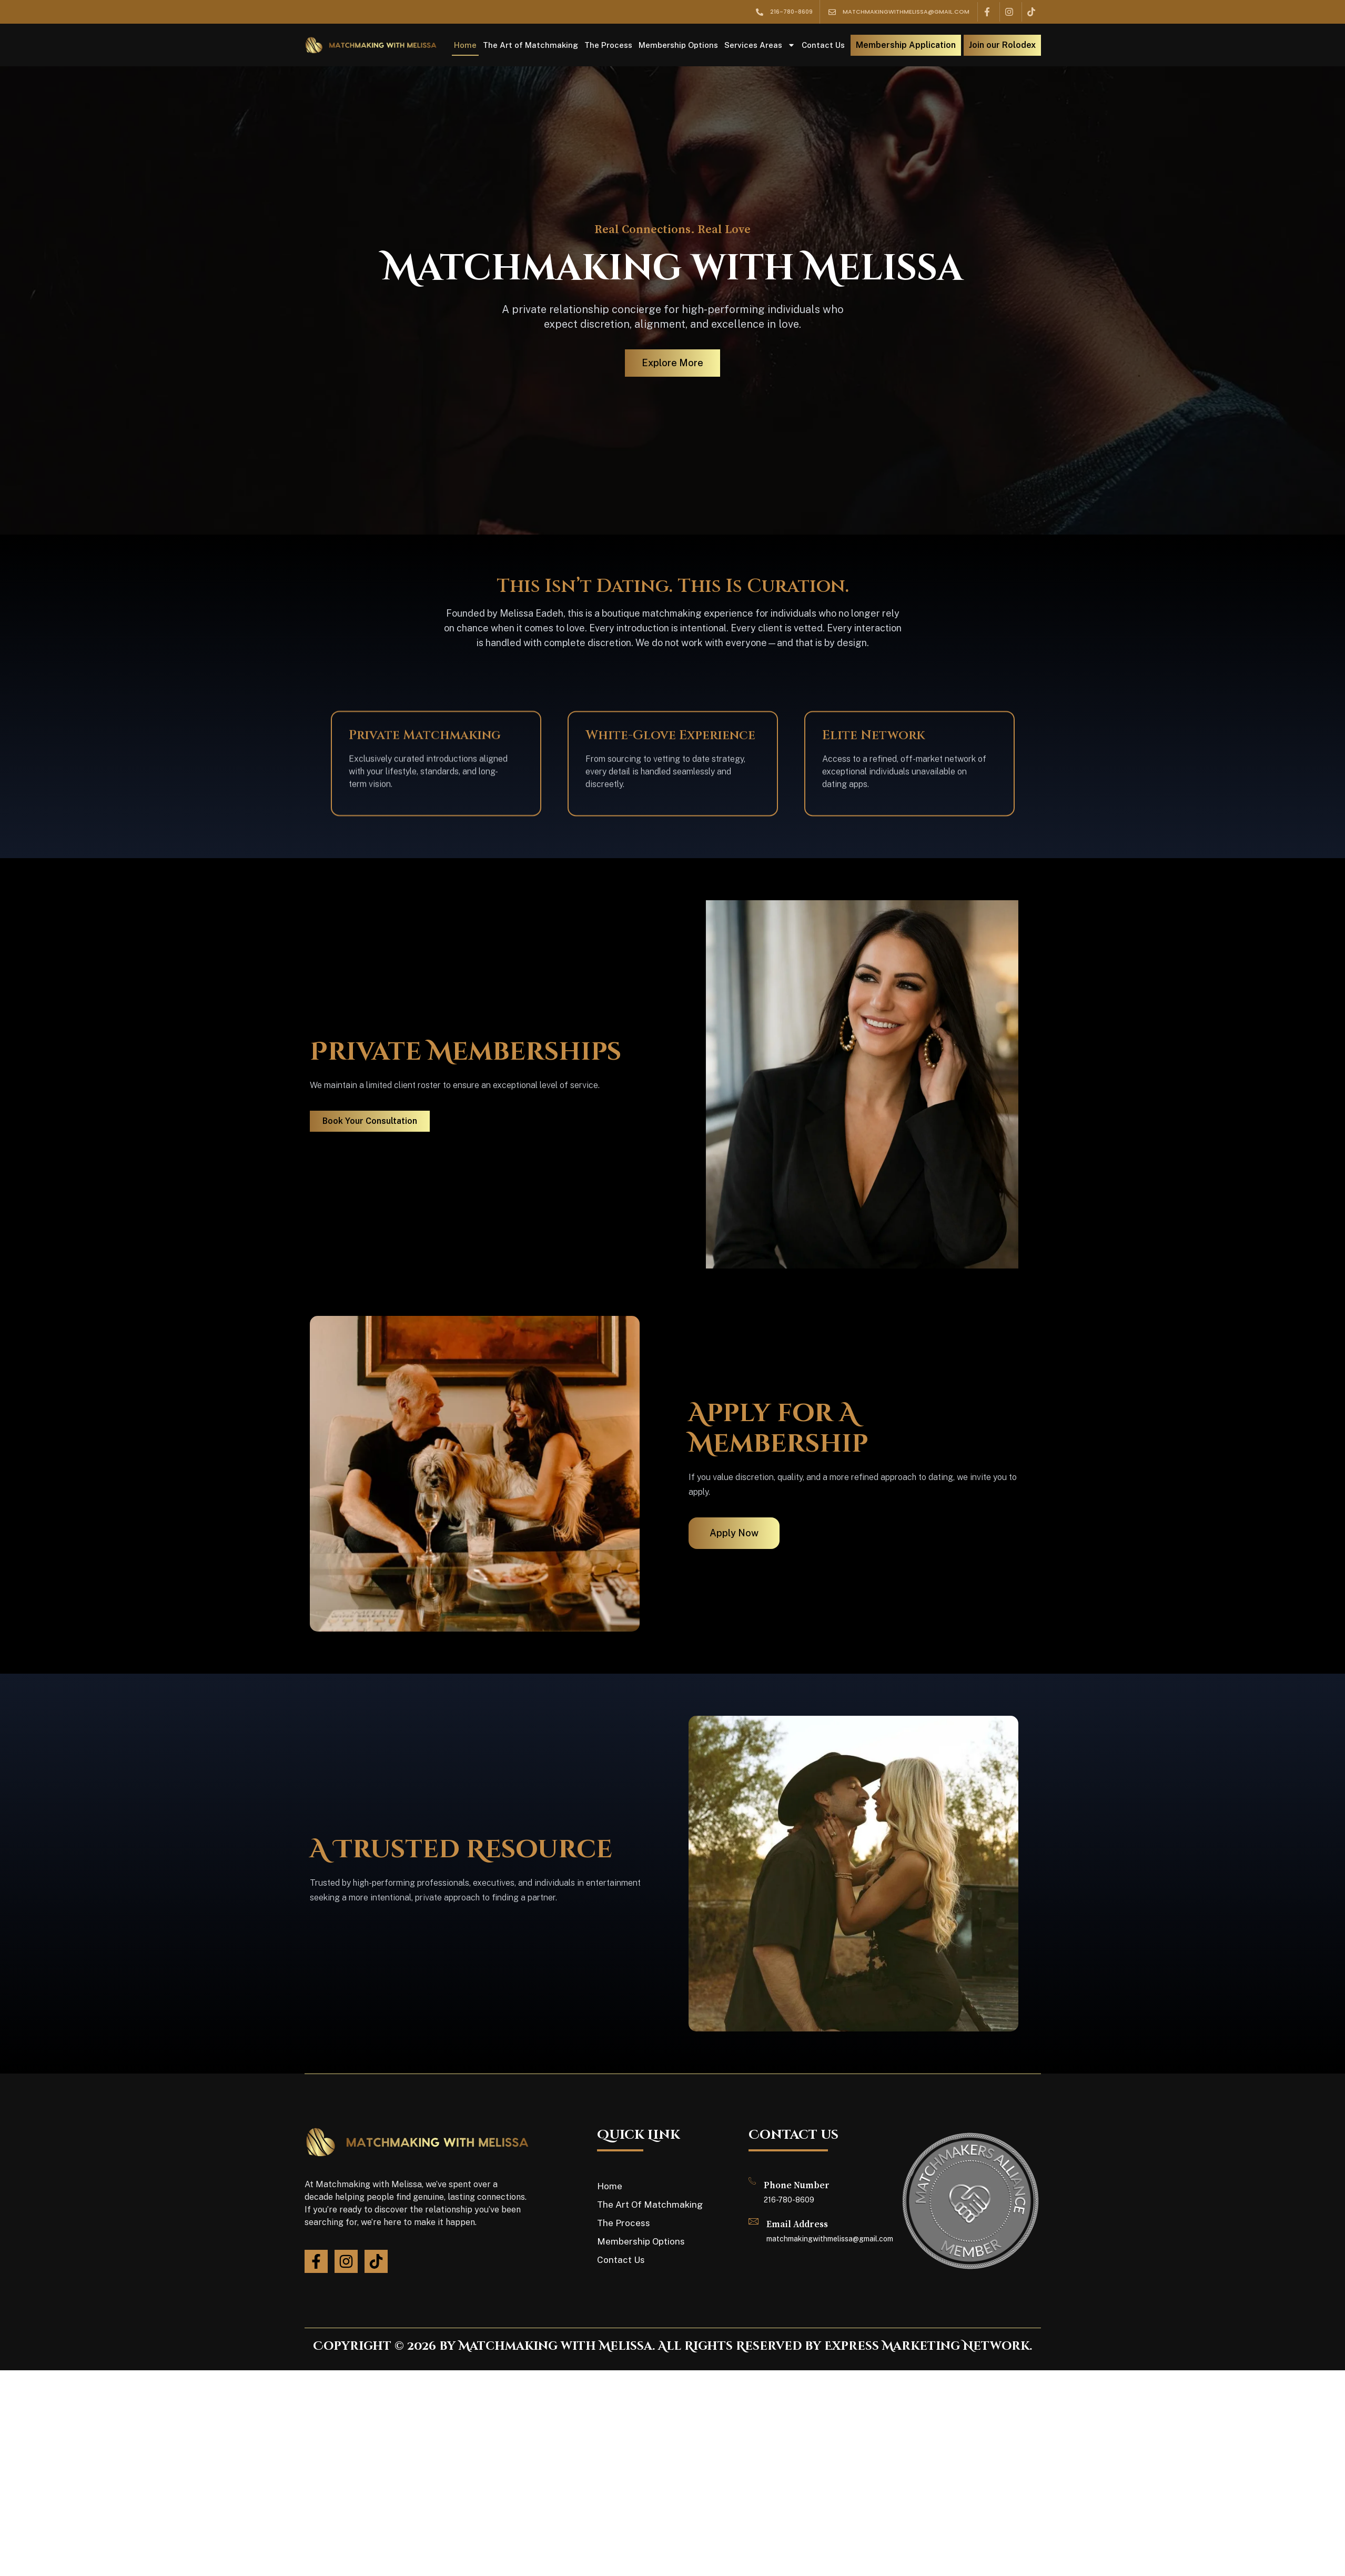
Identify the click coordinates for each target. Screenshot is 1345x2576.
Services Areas (759, 45)
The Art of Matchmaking (530, 45)
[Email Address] (754, 2221)
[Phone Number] (752, 2181)
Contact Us (823, 45)
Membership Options (678, 45)
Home (465, 45)
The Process (608, 45)
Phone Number (797, 2185)
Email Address (797, 2224)
